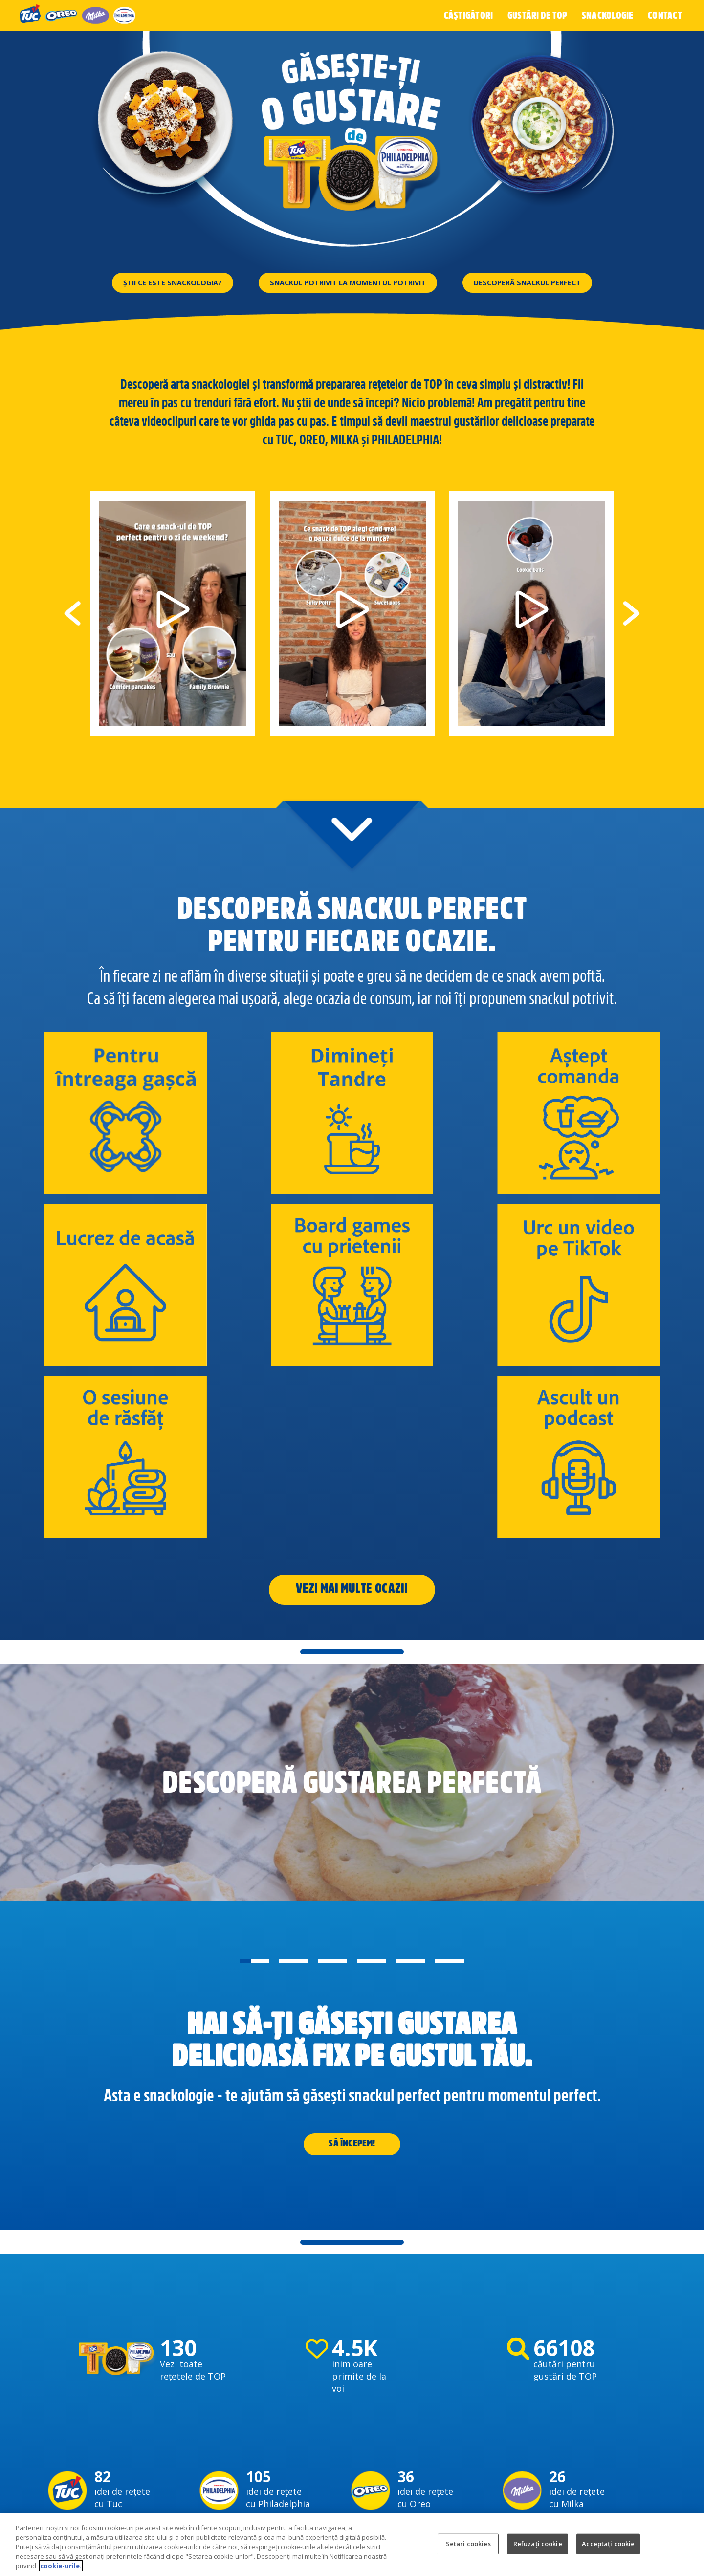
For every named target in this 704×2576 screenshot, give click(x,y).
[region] (352, 2544)
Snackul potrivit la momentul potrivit (348, 282)
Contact (665, 15)
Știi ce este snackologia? (156, 282)
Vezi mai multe (334, 1385)
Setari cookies (468, 2543)
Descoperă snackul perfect (543, 282)
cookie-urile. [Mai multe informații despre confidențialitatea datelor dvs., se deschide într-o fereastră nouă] (61, 2565)
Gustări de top (542, 15)
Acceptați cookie (608, 2543)
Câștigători (476, 15)
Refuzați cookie (537, 2543)
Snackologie (610, 15)
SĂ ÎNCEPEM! (352, 1944)
